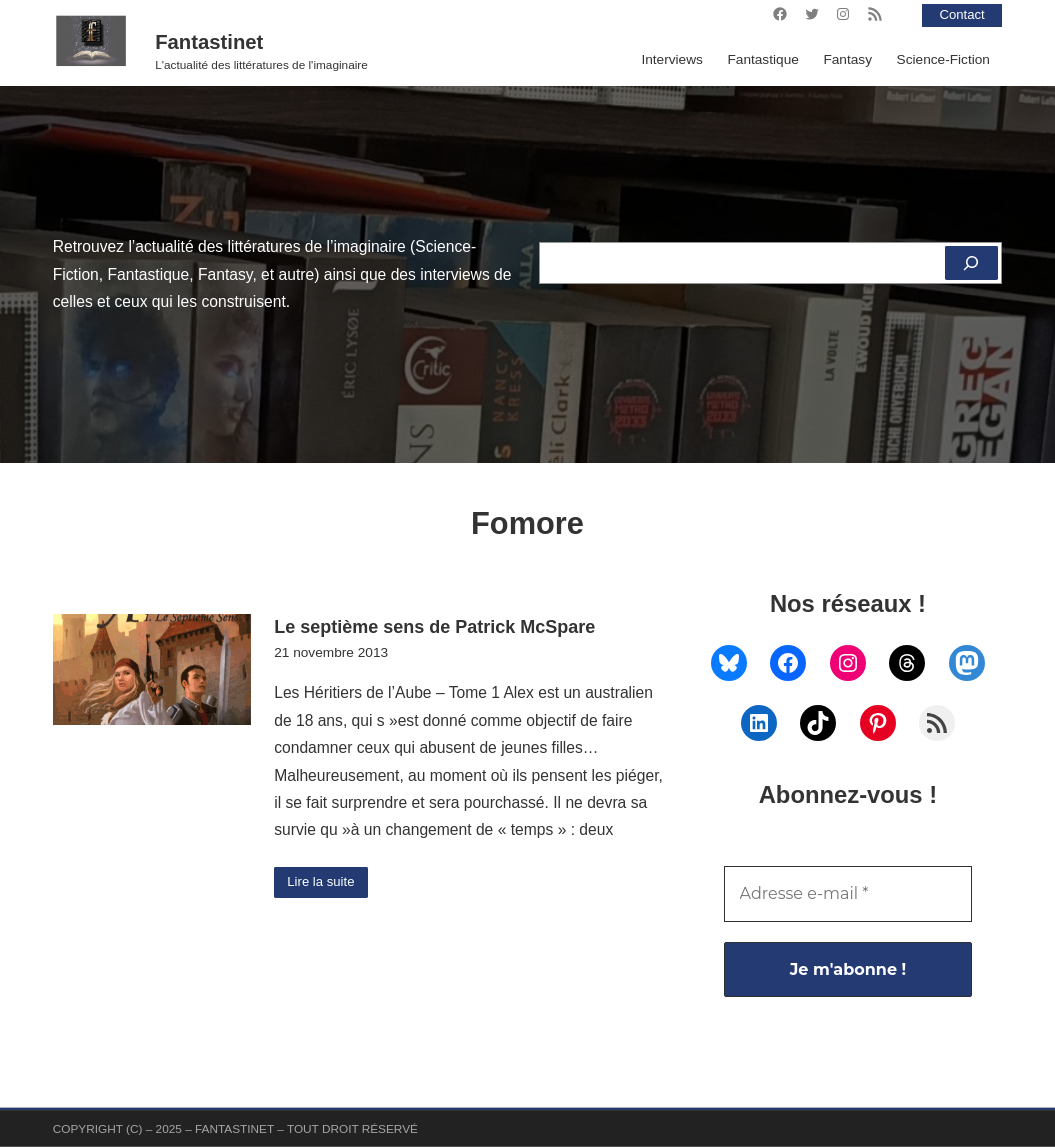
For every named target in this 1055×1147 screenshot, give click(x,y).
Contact (960, 14)
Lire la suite (323, 882)
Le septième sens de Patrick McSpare (434, 627)
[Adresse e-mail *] (848, 894)
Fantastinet (209, 42)
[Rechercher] (970, 263)
